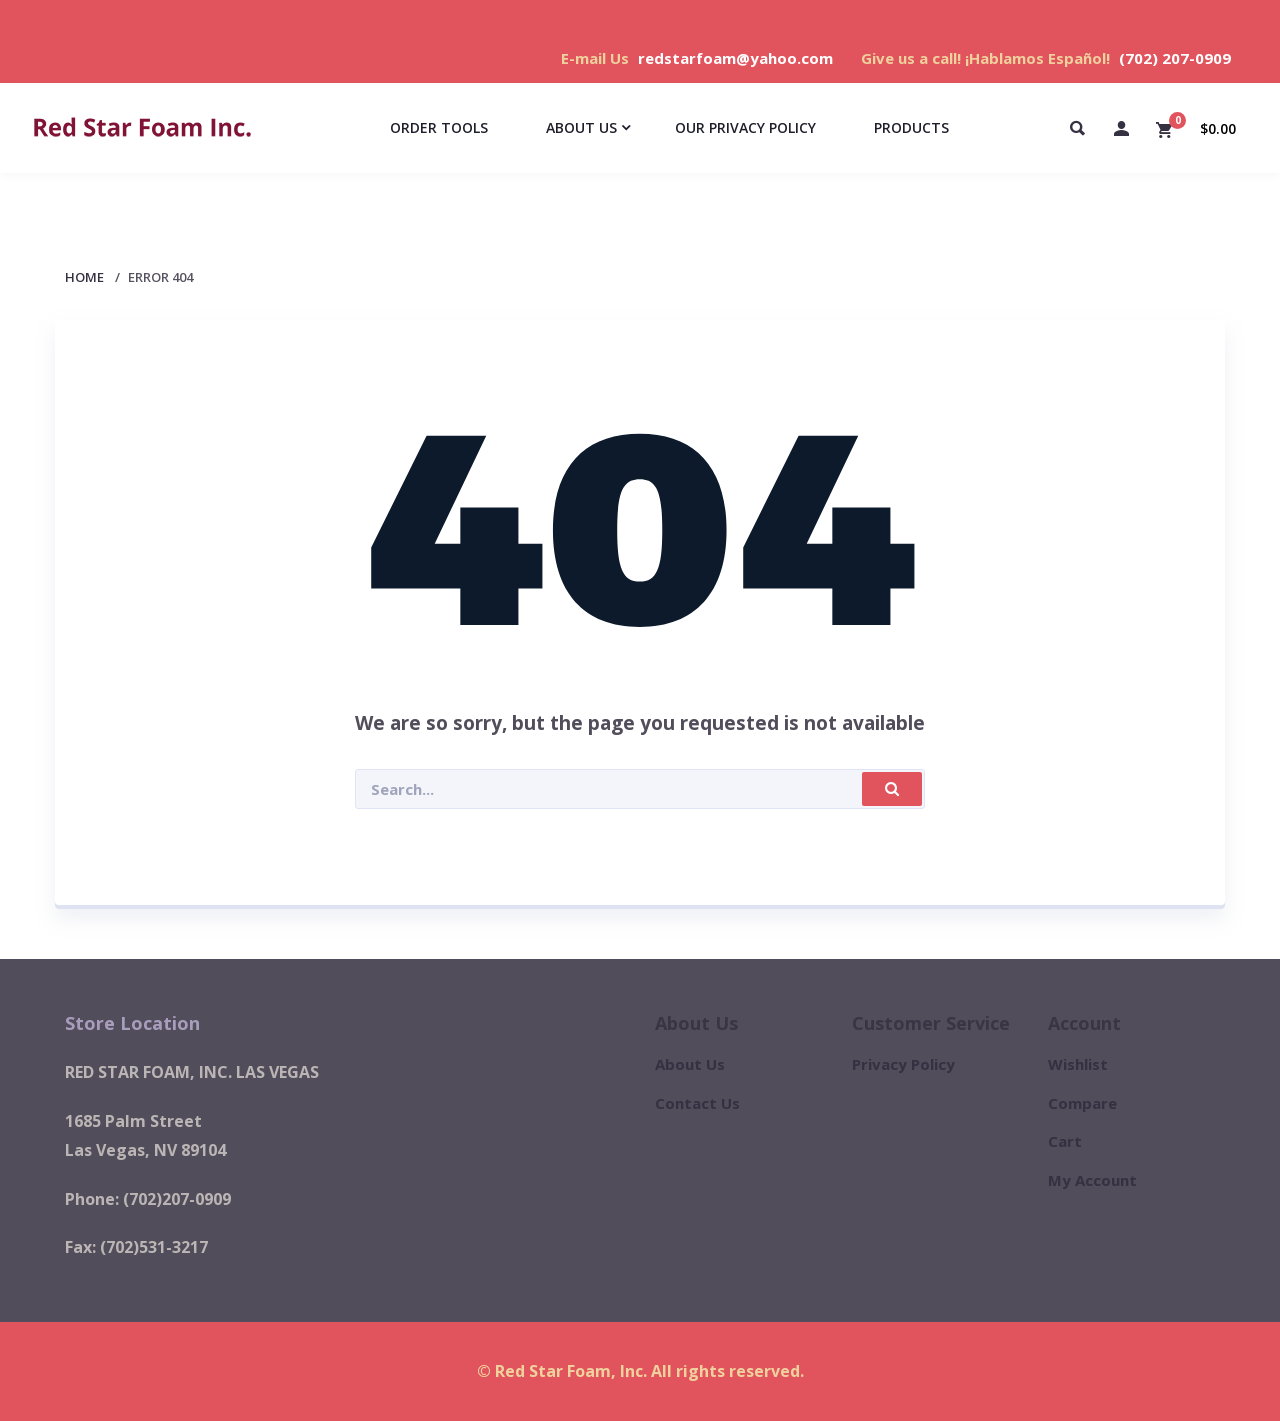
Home (84, 277)
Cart (1065, 1141)
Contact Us (697, 1103)
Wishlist (1078, 1064)
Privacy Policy (903, 1064)
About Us (690, 1064)
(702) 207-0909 (1175, 58)
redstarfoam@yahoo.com (735, 58)
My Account (1092, 1180)
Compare (1082, 1103)
